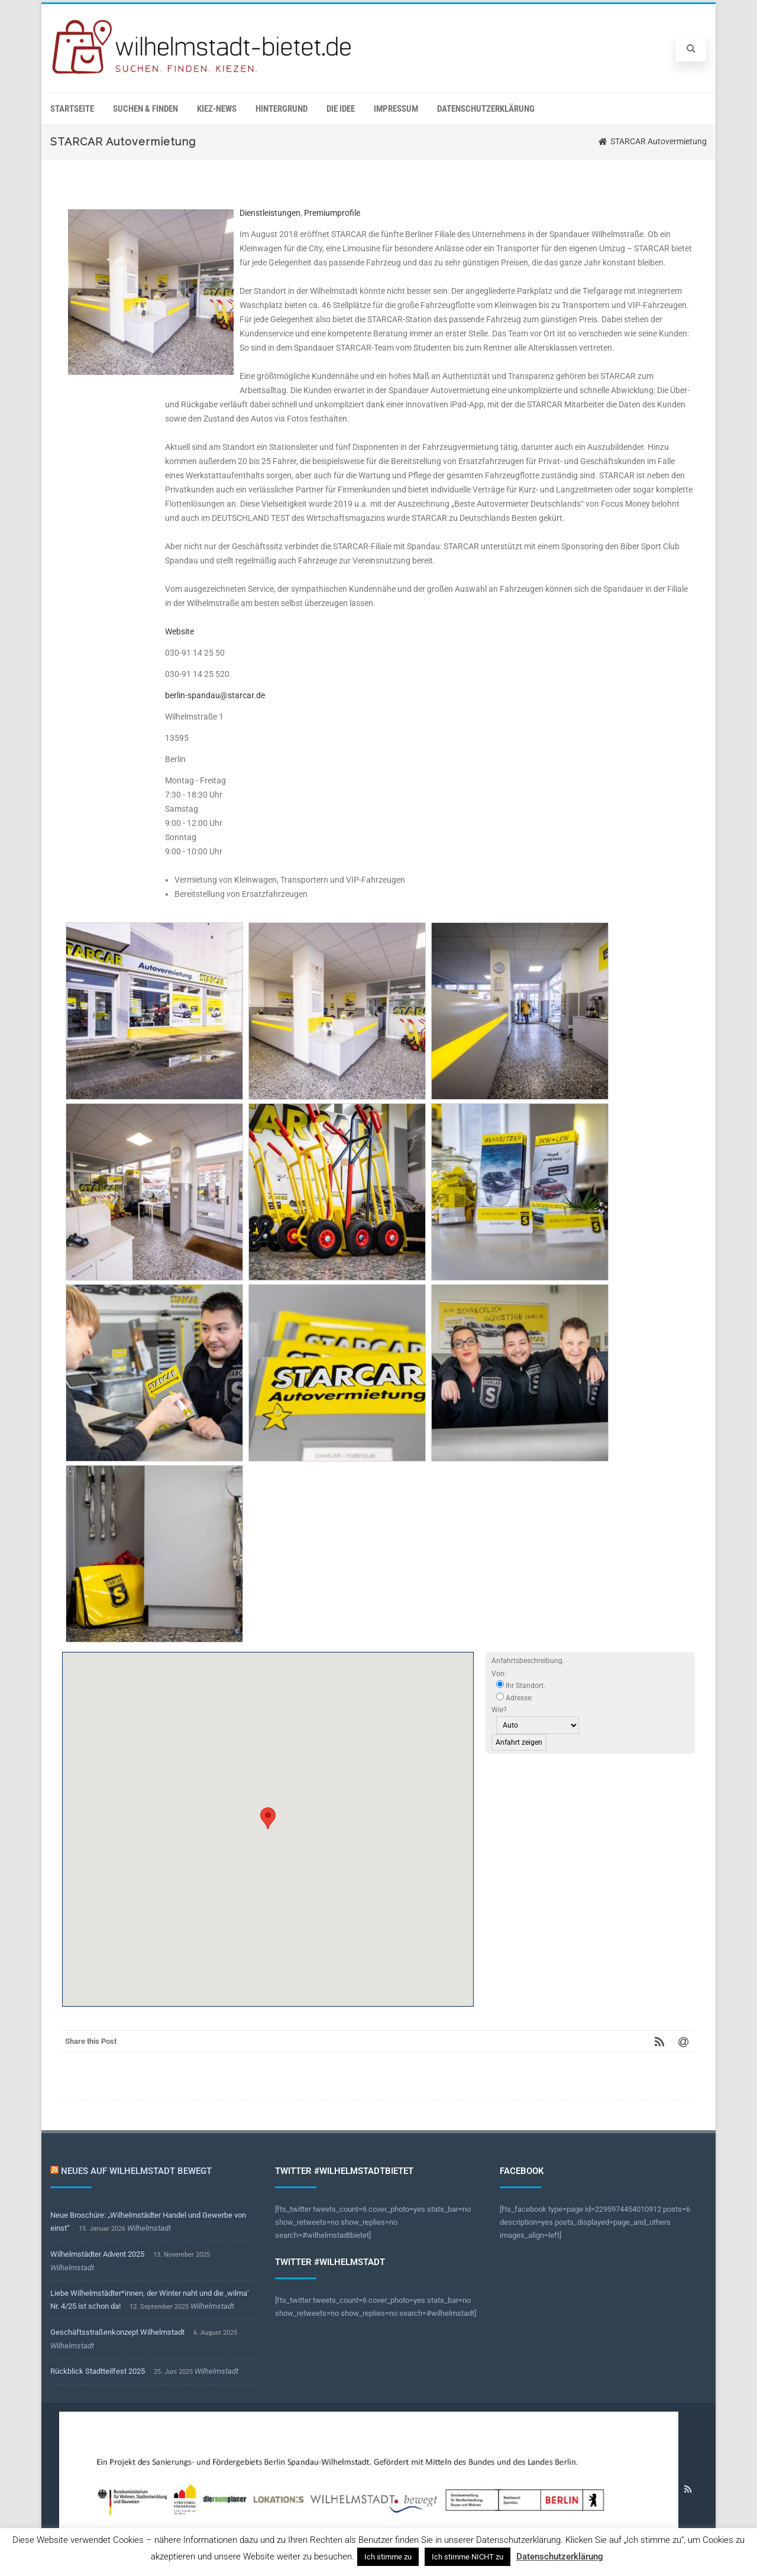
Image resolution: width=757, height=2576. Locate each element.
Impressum (396, 108)
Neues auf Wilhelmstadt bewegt (136, 2171)
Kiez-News (217, 108)
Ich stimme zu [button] (388, 2556)
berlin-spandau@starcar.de (215, 695)
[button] (268, 1818)
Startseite (72, 108)
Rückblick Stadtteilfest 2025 (97, 2371)
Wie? (499, 1710)
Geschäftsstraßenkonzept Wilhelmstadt (117, 2332)
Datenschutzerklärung (486, 108)
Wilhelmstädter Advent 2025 (97, 2254)
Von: (498, 1674)
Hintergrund (281, 108)
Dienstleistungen (270, 213)
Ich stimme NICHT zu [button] (467, 2556)
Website (179, 631)
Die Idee (340, 108)
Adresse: (514, 1697)
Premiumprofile (332, 213)
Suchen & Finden (145, 108)
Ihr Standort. (520, 1685)
